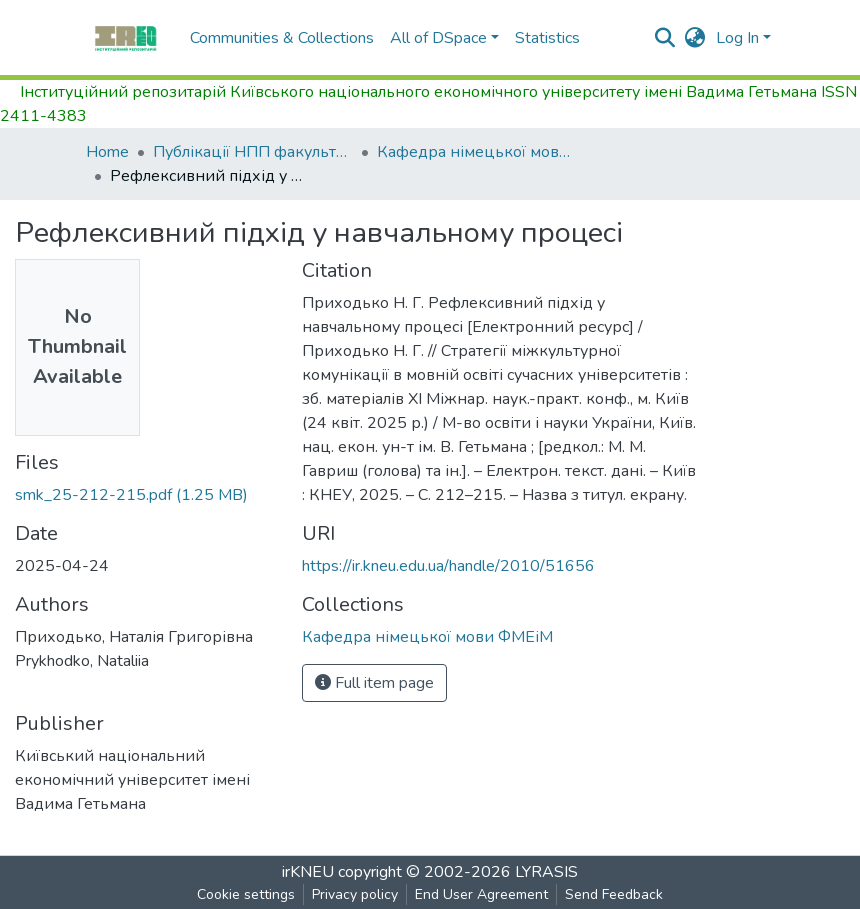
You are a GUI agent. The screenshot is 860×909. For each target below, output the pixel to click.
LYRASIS (546, 872)
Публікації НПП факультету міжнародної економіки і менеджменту (253, 152)
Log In (737, 38)
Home (107, 152)
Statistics (547, 38)
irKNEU (308, 872)
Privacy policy (355, 894)
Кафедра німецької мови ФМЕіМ (477, 152)
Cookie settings (246, 894)
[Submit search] (665, 38)
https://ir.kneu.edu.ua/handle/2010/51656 (448, 566)
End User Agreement (481, 894)
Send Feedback (614, 894)
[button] (695, 38)
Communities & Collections (282, 38)
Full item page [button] (374, 683)
